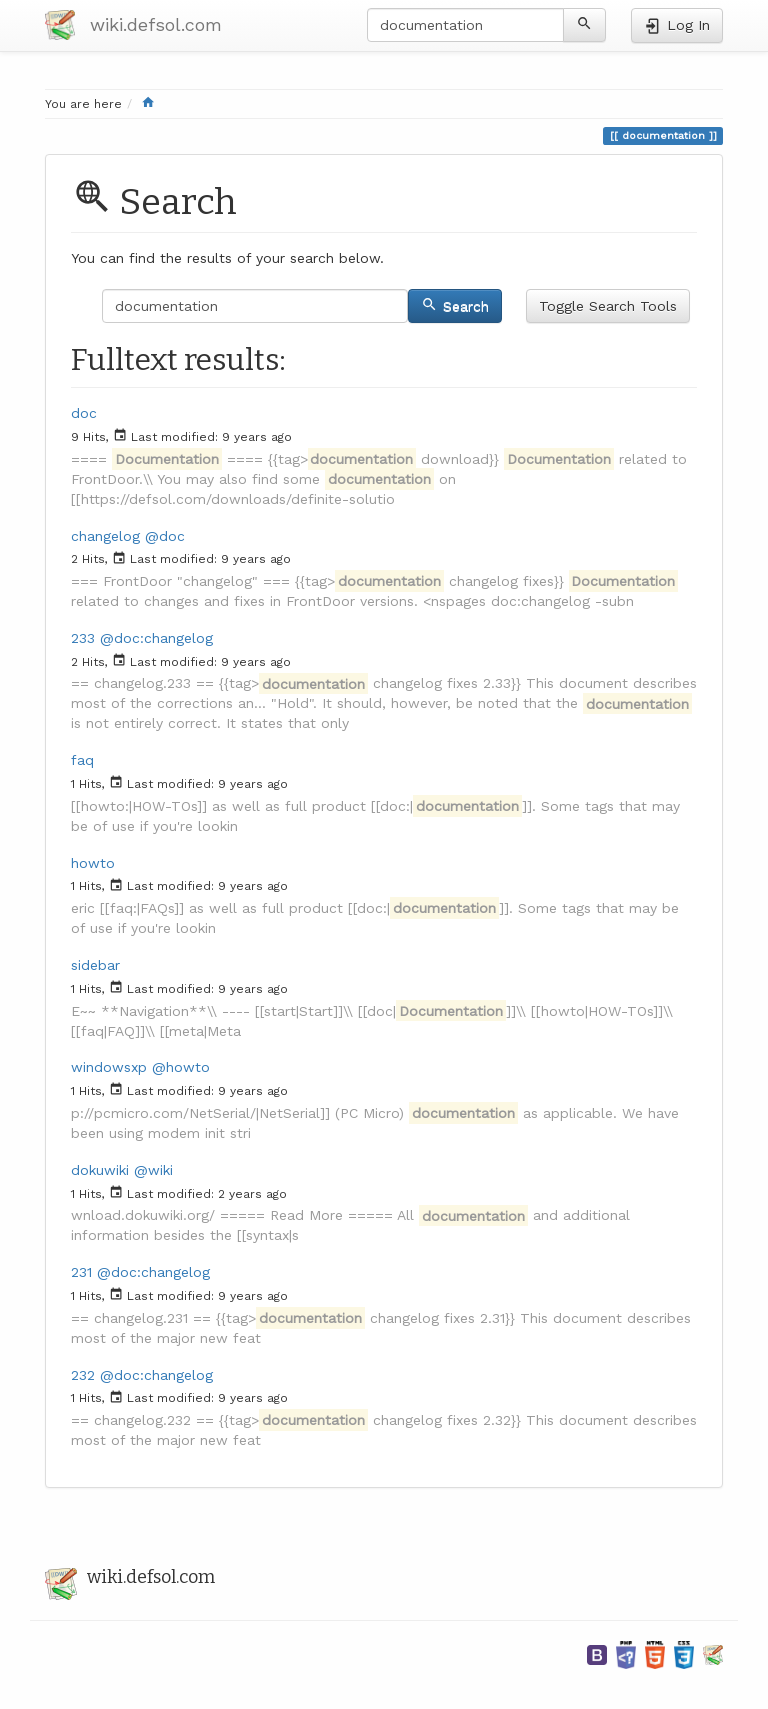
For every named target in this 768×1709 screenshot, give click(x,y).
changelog (105, 536)
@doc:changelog (156, 638)
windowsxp (109, 1067)
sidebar (95, 965)
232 (83, 1375)
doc (84, 413)
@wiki (153, 1170)
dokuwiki (100, 1170)
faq (82, 760)
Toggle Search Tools (608, 306)
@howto (181, 1067)
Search (455, 305)
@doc (165, 536)
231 (81, 1272)
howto (93, 863)
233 (83, 638)
